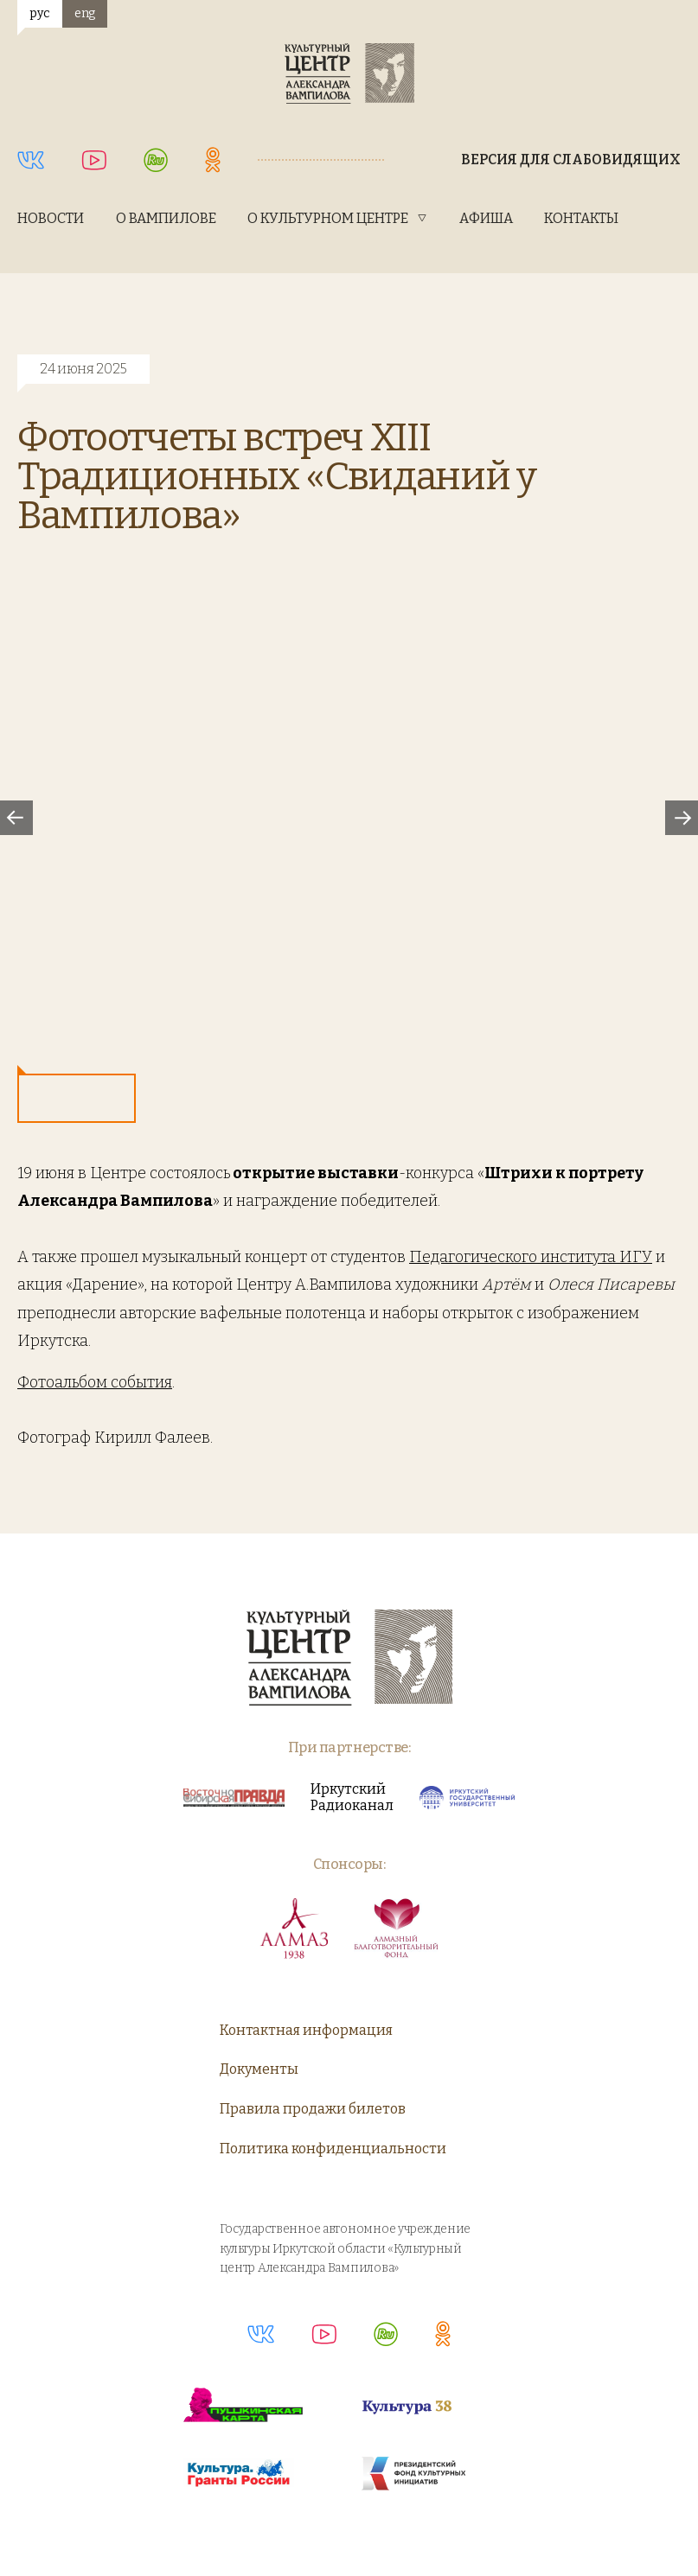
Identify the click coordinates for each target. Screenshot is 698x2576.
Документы (259, 2069)
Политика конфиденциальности (333, 2148)
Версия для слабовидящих (571, 159)
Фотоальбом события (94, 1382)
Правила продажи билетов (313, 2109)
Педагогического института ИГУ (530, 1256)
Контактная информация (306, 2030)
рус (39, 13)
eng (84, 13)
